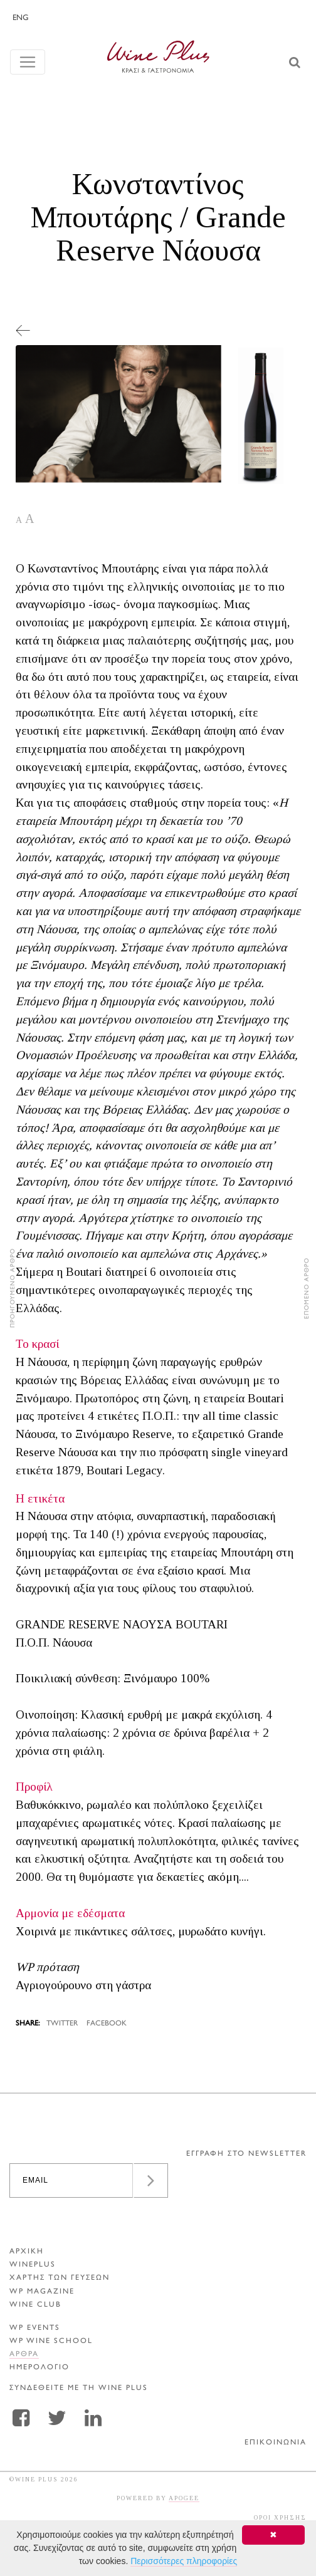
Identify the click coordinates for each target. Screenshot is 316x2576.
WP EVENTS (34, 2328)
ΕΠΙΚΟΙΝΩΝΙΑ (276, 2442)
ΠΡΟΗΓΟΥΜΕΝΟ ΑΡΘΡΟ (13, 1288)
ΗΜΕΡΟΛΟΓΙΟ (39, 2367)
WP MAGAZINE (42, 2292)
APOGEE (184, 2498)
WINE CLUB (35, 2305)
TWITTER (62, 2023)
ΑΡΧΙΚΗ (26, 2251)
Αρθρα (24, 2354)
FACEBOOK (107, 2023)
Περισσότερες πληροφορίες (183, 2561)
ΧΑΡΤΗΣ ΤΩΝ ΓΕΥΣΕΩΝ (59, 2278)
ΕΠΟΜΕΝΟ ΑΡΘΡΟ (307, 1288)
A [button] (19, 520)
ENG (20, 18)
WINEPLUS (32, 2265)
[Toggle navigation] (27, 62)
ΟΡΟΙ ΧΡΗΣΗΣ (280, 2517)
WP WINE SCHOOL (51, 2341)
